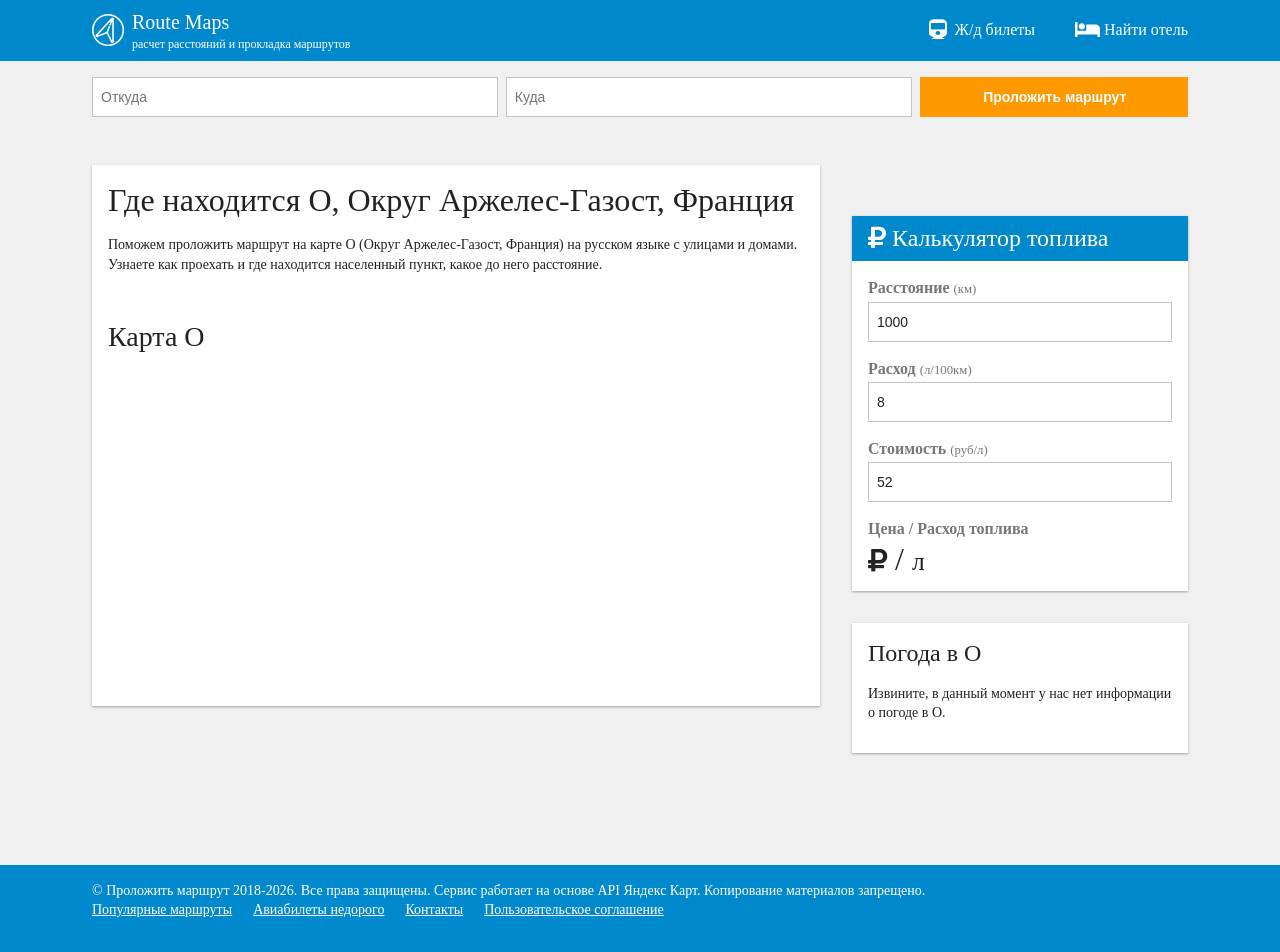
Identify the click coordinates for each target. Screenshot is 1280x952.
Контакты (434, 909)
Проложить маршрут (1054, 97)
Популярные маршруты (162, 909)
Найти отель (1131, 30)
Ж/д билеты (980, 30)
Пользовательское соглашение (574, 909)
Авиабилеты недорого (318, 909)
